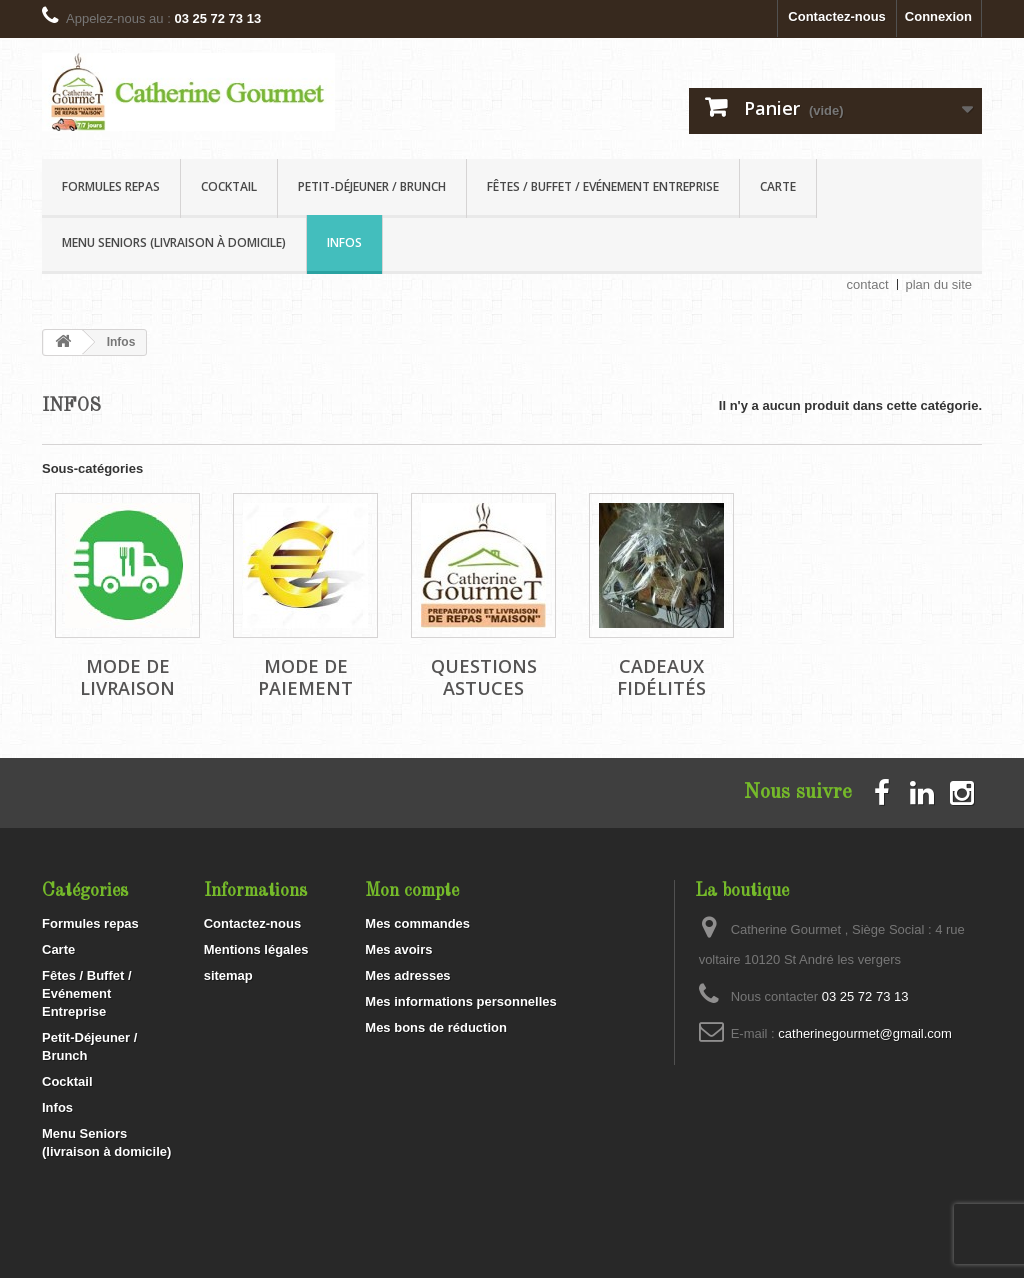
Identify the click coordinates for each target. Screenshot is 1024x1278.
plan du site (939, 284)
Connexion (938, 16)
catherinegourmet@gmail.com (865, 1033)
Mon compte (412, 891)
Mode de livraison (127, 677)
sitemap (228, 975)
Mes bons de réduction (436, 1027)
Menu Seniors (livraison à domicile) (174, 242)
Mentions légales (256, 949)
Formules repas (111, 186)
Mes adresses (407, 975)
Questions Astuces (484, 677)
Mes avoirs (398, 949)
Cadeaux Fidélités (661, 677)
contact (868, 284)
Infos (344, 242)
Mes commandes (417, 923)
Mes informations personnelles (460, 1001)
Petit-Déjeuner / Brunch (372, 186)
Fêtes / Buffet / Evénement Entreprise (603, 186)
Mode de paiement (305, 677)
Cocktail (229, 186)
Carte (778, 186)
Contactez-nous (837, 16)
